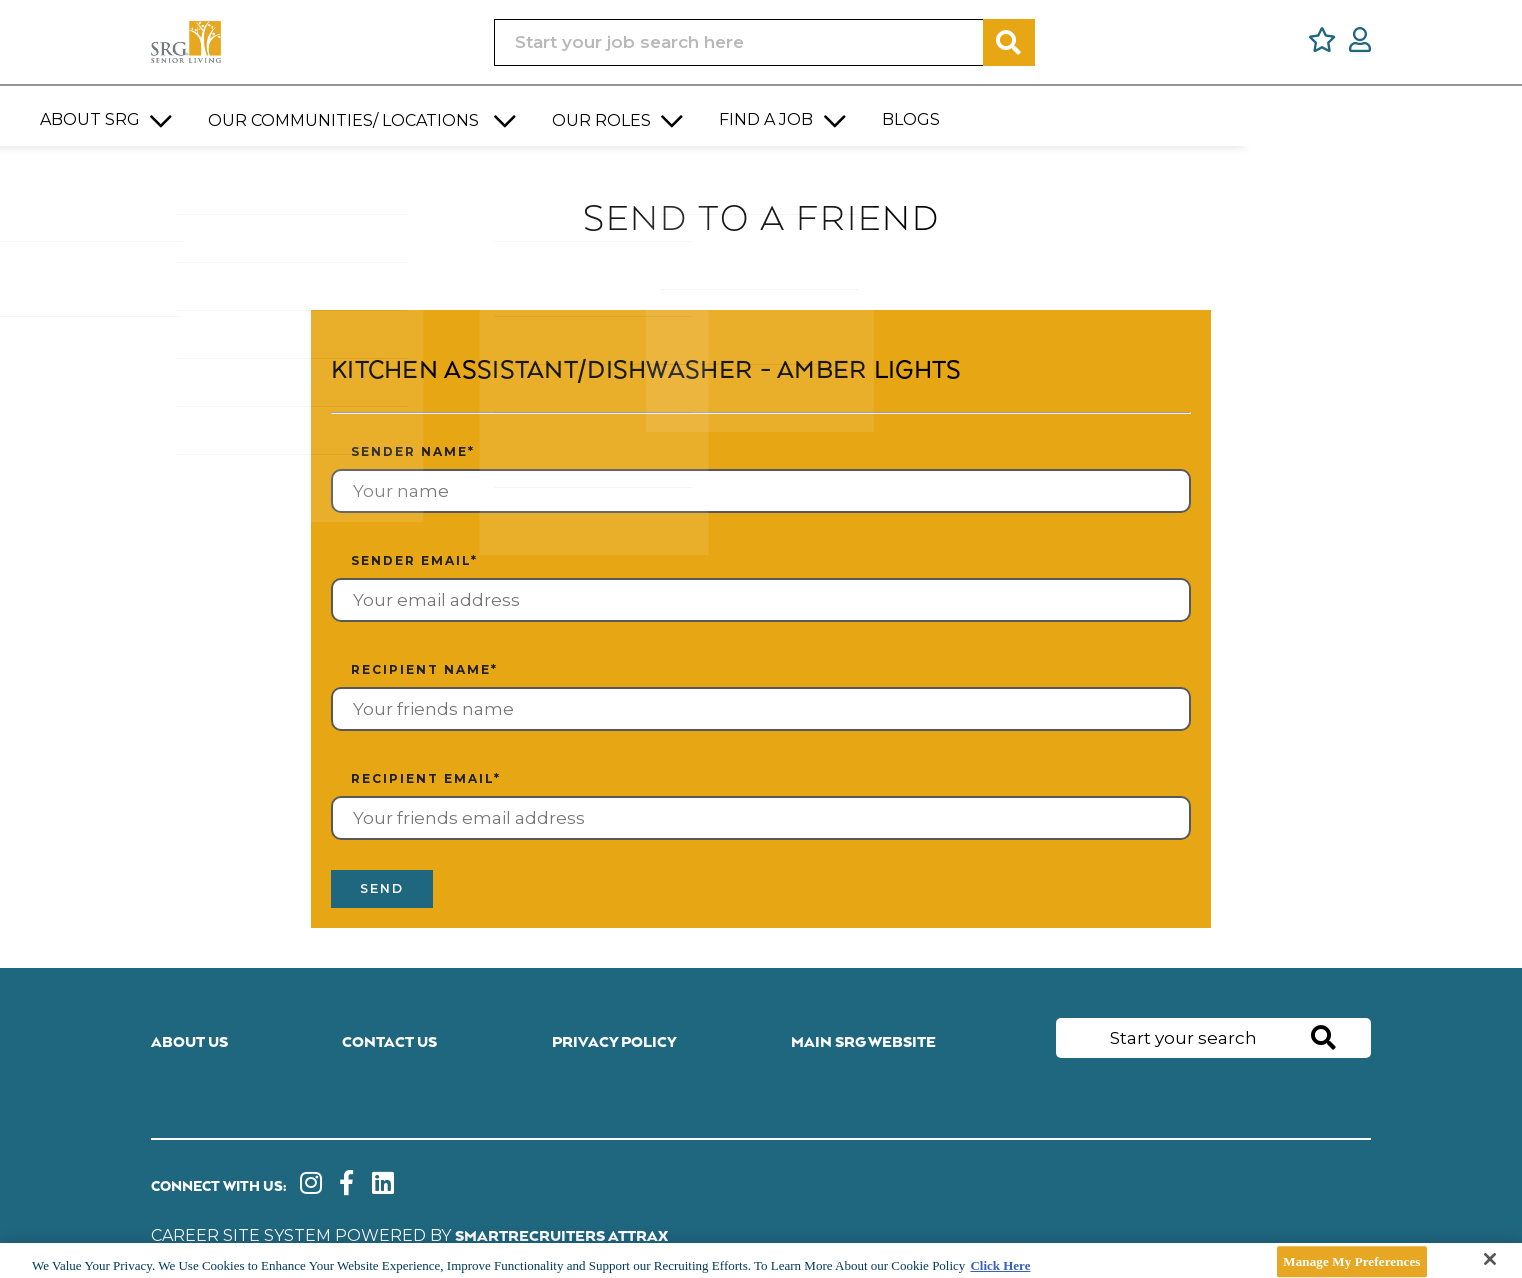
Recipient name (424, 669)
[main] (761, 1260)
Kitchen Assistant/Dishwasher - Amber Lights (669, 371)
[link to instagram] (313, 1187)
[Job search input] (739, 42)
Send (386, 890)
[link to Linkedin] (388, 1187)
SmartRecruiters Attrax (561, 1235)
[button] (436, 111)
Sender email (414, 560)
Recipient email (426, 778)
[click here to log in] (1360, 42)
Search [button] (1009, 42)
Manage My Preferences (1351, 1261)
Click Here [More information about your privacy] (1000, 1265)
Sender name (413, 451)
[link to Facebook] (350, 1187)
